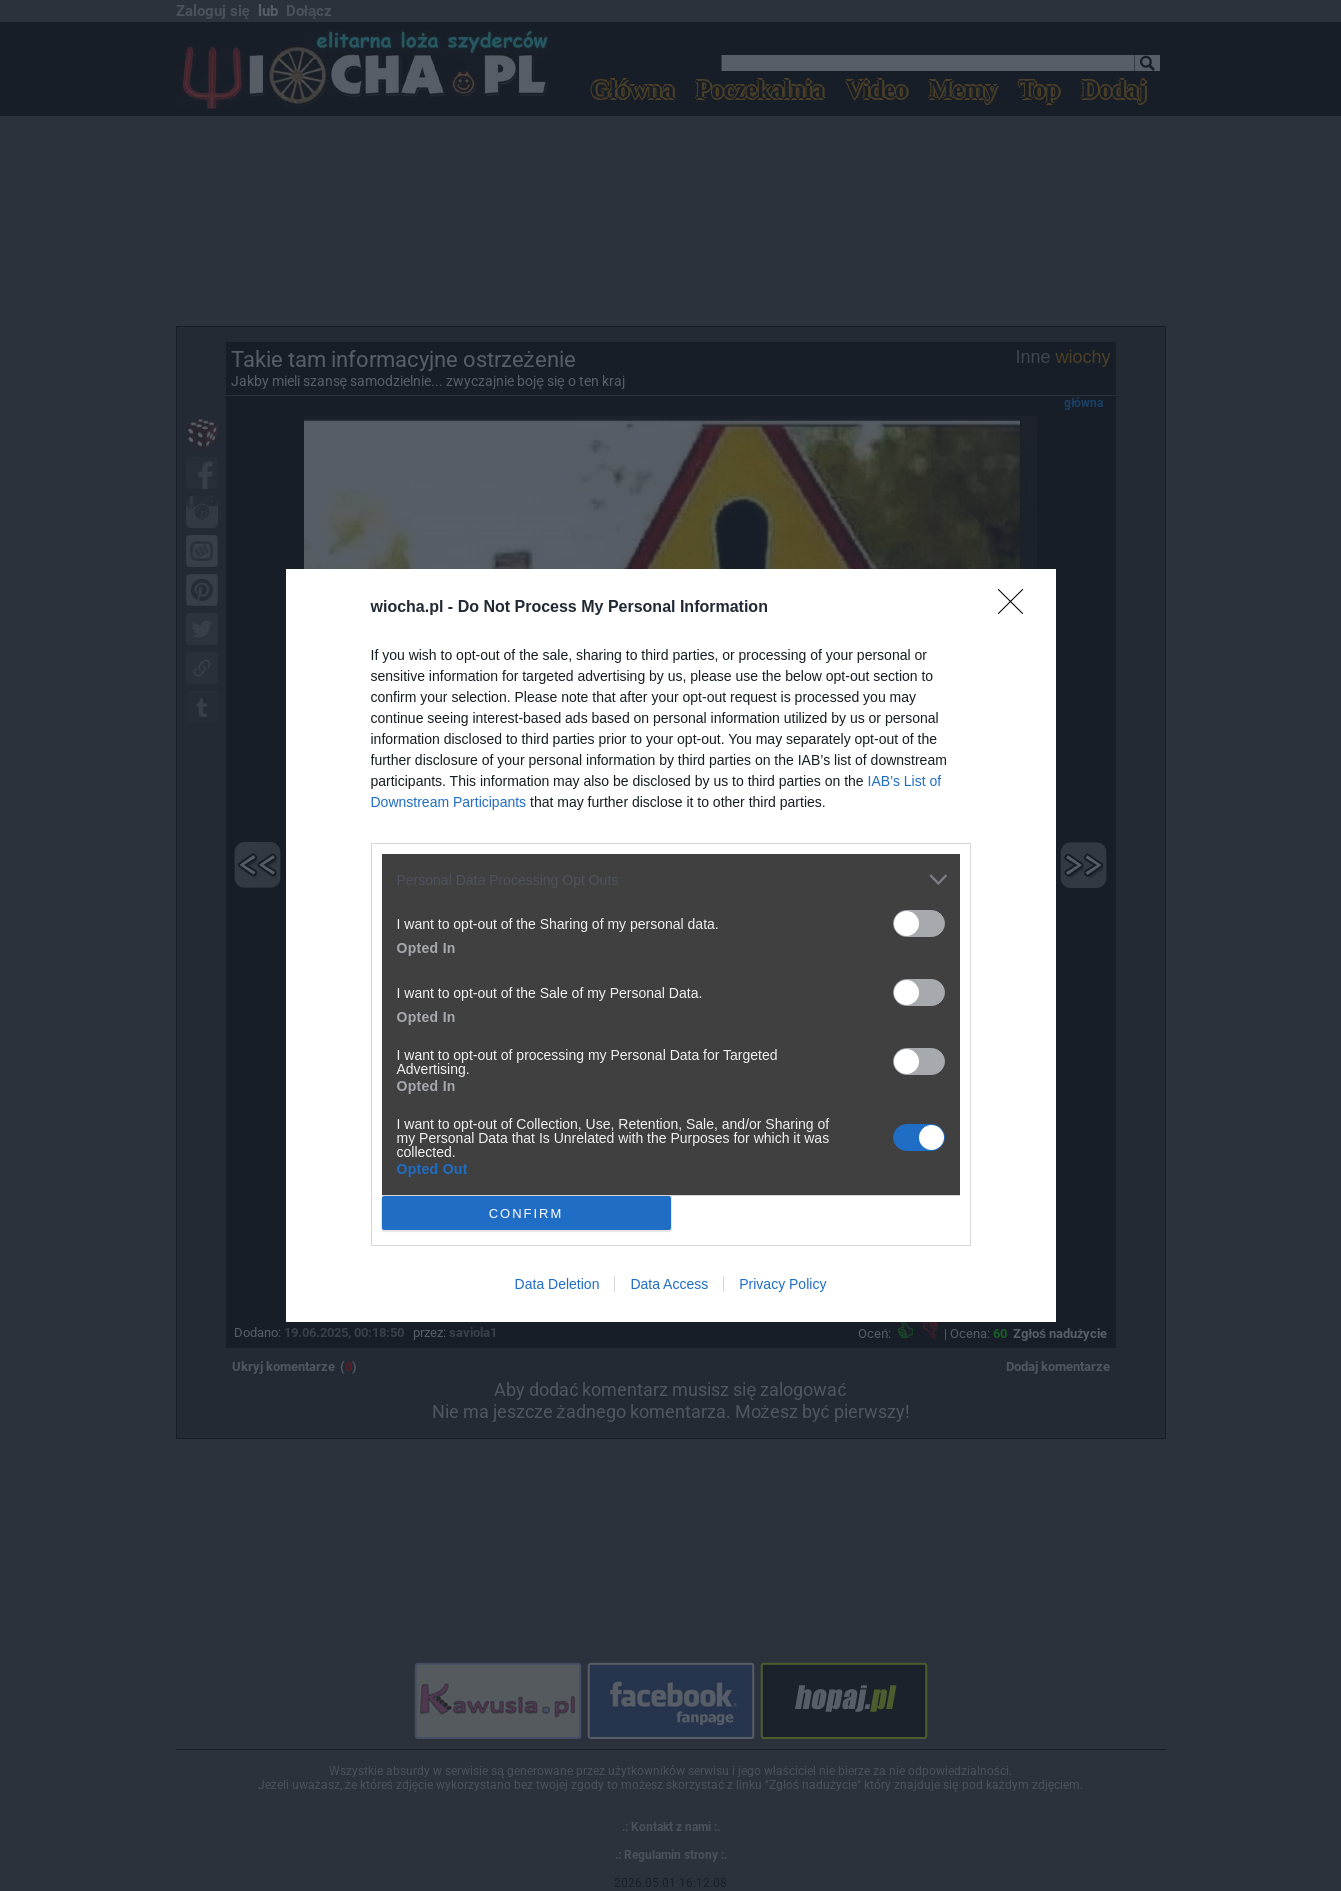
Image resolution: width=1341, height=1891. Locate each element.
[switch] (919, 923)
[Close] (1017, 608)
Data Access (669, 1284)
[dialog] (671, 945)
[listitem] (671, 879)
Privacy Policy (782, 1284)
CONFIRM (526, 1213)
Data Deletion (557, 1284)
